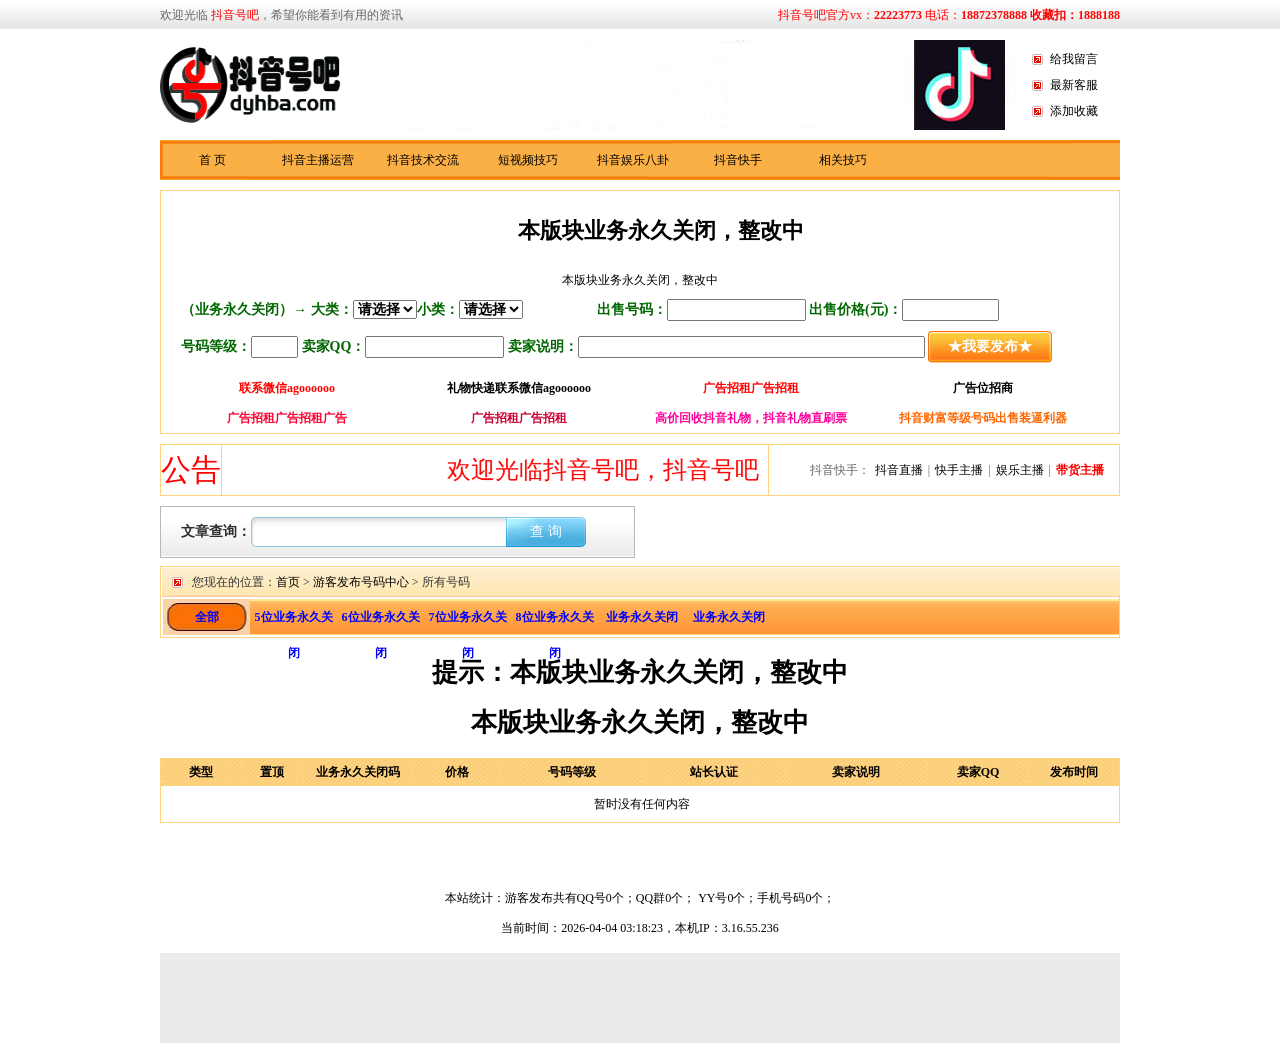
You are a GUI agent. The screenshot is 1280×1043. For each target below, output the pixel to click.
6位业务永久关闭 (381, 622)
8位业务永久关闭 (555, 622)
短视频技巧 (528, 160)
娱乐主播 (1020, 470)
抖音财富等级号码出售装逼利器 (983, 418)
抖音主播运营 (318, 160)
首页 (288, 582)
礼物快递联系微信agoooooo (519, 388)
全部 (207, 617)
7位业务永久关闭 (468, 622)
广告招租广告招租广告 (287, 418)
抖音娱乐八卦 (633, 160)
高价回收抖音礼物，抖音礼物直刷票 (751, 418)
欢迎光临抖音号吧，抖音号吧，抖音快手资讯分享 (718, 470)
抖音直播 (899, 470)
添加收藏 (1074, 111)
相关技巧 (843, 160)
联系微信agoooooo (287, 388)
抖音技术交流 (423, 160)
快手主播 (959, 470)
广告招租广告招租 (751, 388)
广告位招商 (983, 388)
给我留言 (1074, 59)
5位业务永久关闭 (294, 622)
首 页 (212, 160)
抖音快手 (738, 160)
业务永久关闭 (642, 617)
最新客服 (1074, 85)
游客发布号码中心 (361, 582)
